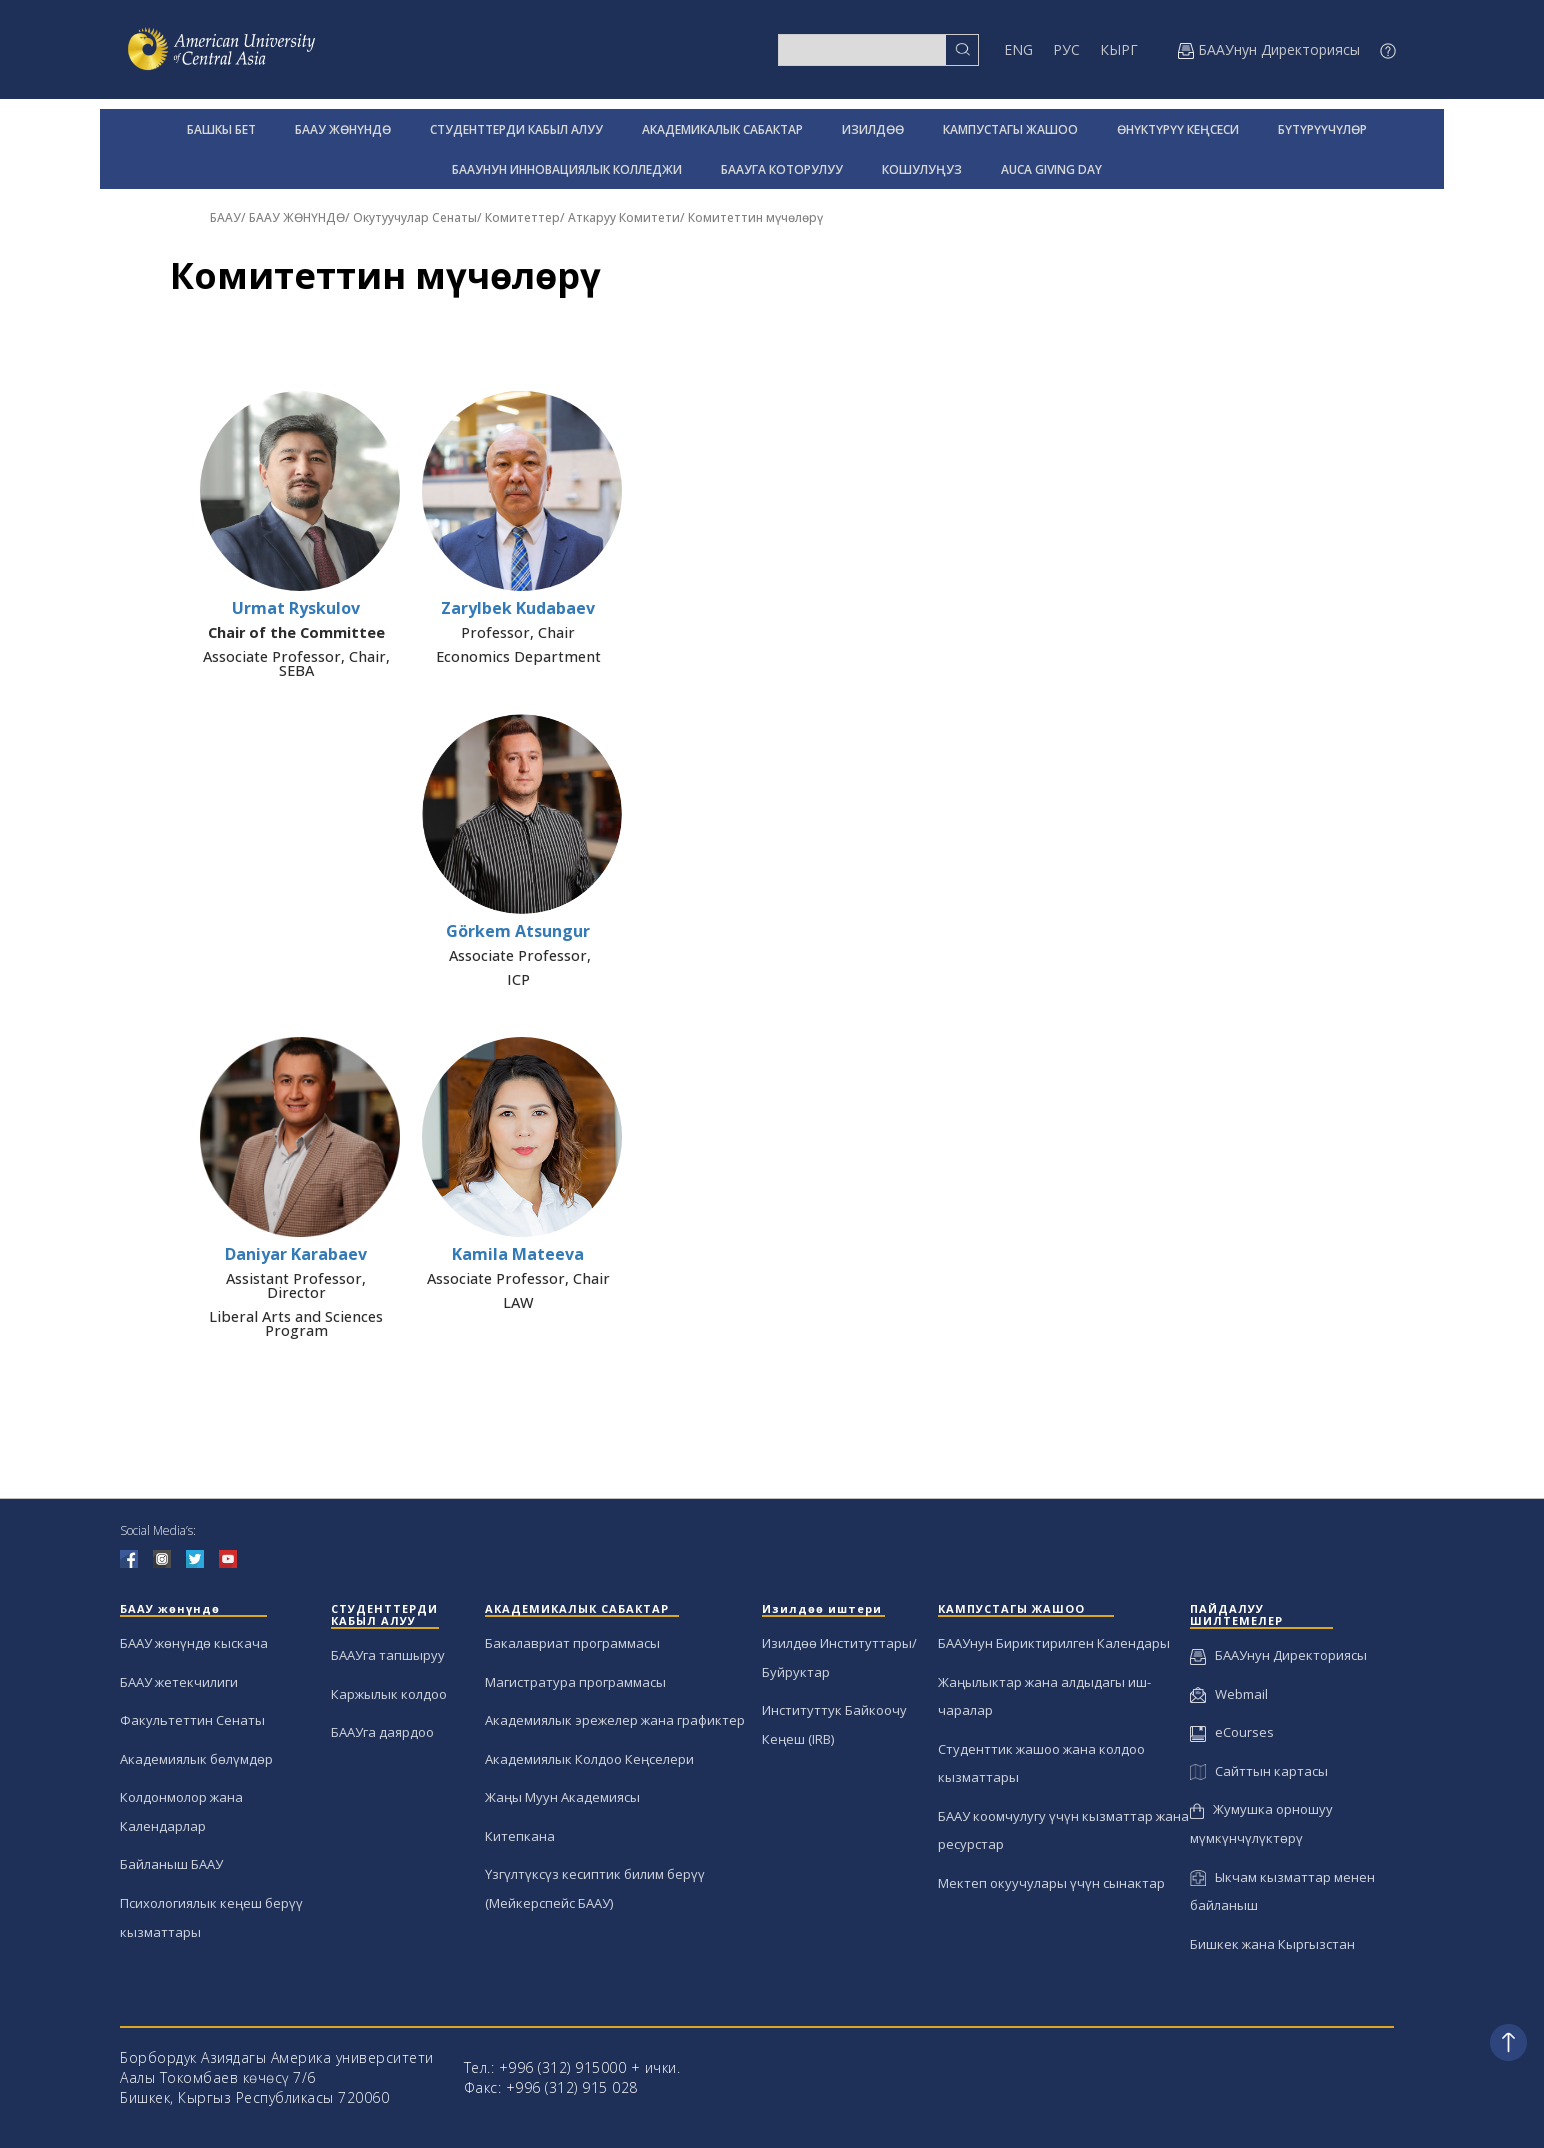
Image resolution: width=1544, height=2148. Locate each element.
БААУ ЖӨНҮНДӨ (343, 129)
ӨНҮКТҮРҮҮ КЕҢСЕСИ (1178, 129)
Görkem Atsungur (518, 931)
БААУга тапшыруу (388, 1655)
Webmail (1229, 1694)
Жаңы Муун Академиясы (562, 1797)
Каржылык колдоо (389, 1694)
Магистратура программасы (575, 1682)
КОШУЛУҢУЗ (922, 169)
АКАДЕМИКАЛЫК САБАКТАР (722, 129)
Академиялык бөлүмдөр (196, 1759)
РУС (1066, 49)
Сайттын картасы (1258, 1771)
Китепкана (520, 1836)
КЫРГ (1119, 49)
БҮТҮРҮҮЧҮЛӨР (1322, 129)
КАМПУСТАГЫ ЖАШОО (1010, 129)
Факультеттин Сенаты (192, 1720)
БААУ (225, 217)
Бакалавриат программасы (572, 1643)
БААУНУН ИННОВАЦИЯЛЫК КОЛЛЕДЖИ (567, 169)
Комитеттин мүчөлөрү (755, 217)
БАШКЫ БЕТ (221, 129)
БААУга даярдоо (382, 1732)
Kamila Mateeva (518, 1254)
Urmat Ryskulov (296, 608)
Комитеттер (522, 217)
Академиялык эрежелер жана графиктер (615, 1720)
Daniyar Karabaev (296, 1254)
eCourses (1232, 1732)
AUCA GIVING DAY (1051, 169)
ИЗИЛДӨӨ (873, 129)
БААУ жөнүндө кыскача (194, 1643)
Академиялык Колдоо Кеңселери (589, 1759)
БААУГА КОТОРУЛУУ (782, 169)
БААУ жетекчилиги (179, 1682)
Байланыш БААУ (171, 1864)
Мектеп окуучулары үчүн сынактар (1051, 1883)
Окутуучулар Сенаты (415, 217)
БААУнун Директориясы (1278, 1655)
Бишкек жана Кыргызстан (1272, 1944)
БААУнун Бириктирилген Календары (1054, 1643)
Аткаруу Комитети (624, 217)
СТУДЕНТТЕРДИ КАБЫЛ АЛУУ (516, 129)
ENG (1018, 49)
